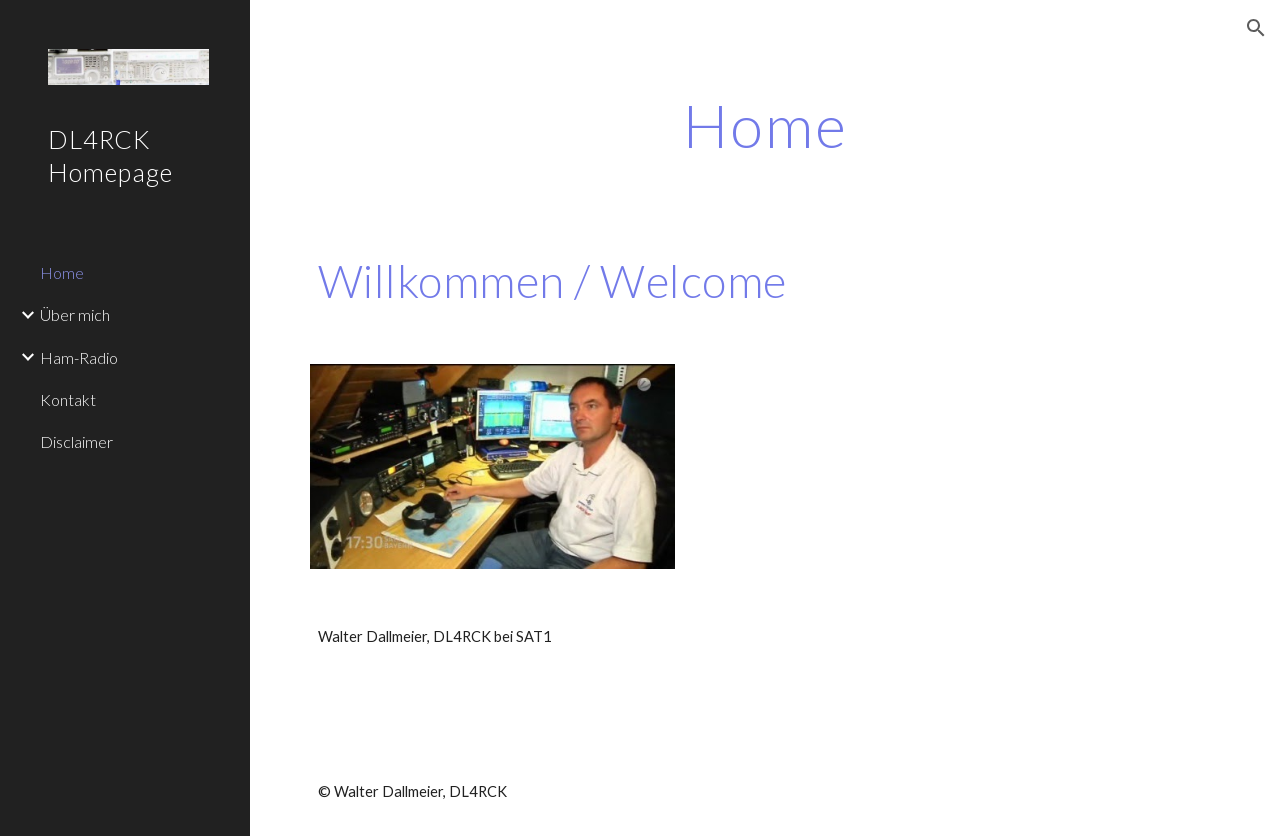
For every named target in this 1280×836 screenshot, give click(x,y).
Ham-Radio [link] (79, 357)
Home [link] (62, 272)
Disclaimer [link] (76, 441)
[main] (765, 125)
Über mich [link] (75, 314)
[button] (1256, 28)
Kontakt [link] (68, 399)
